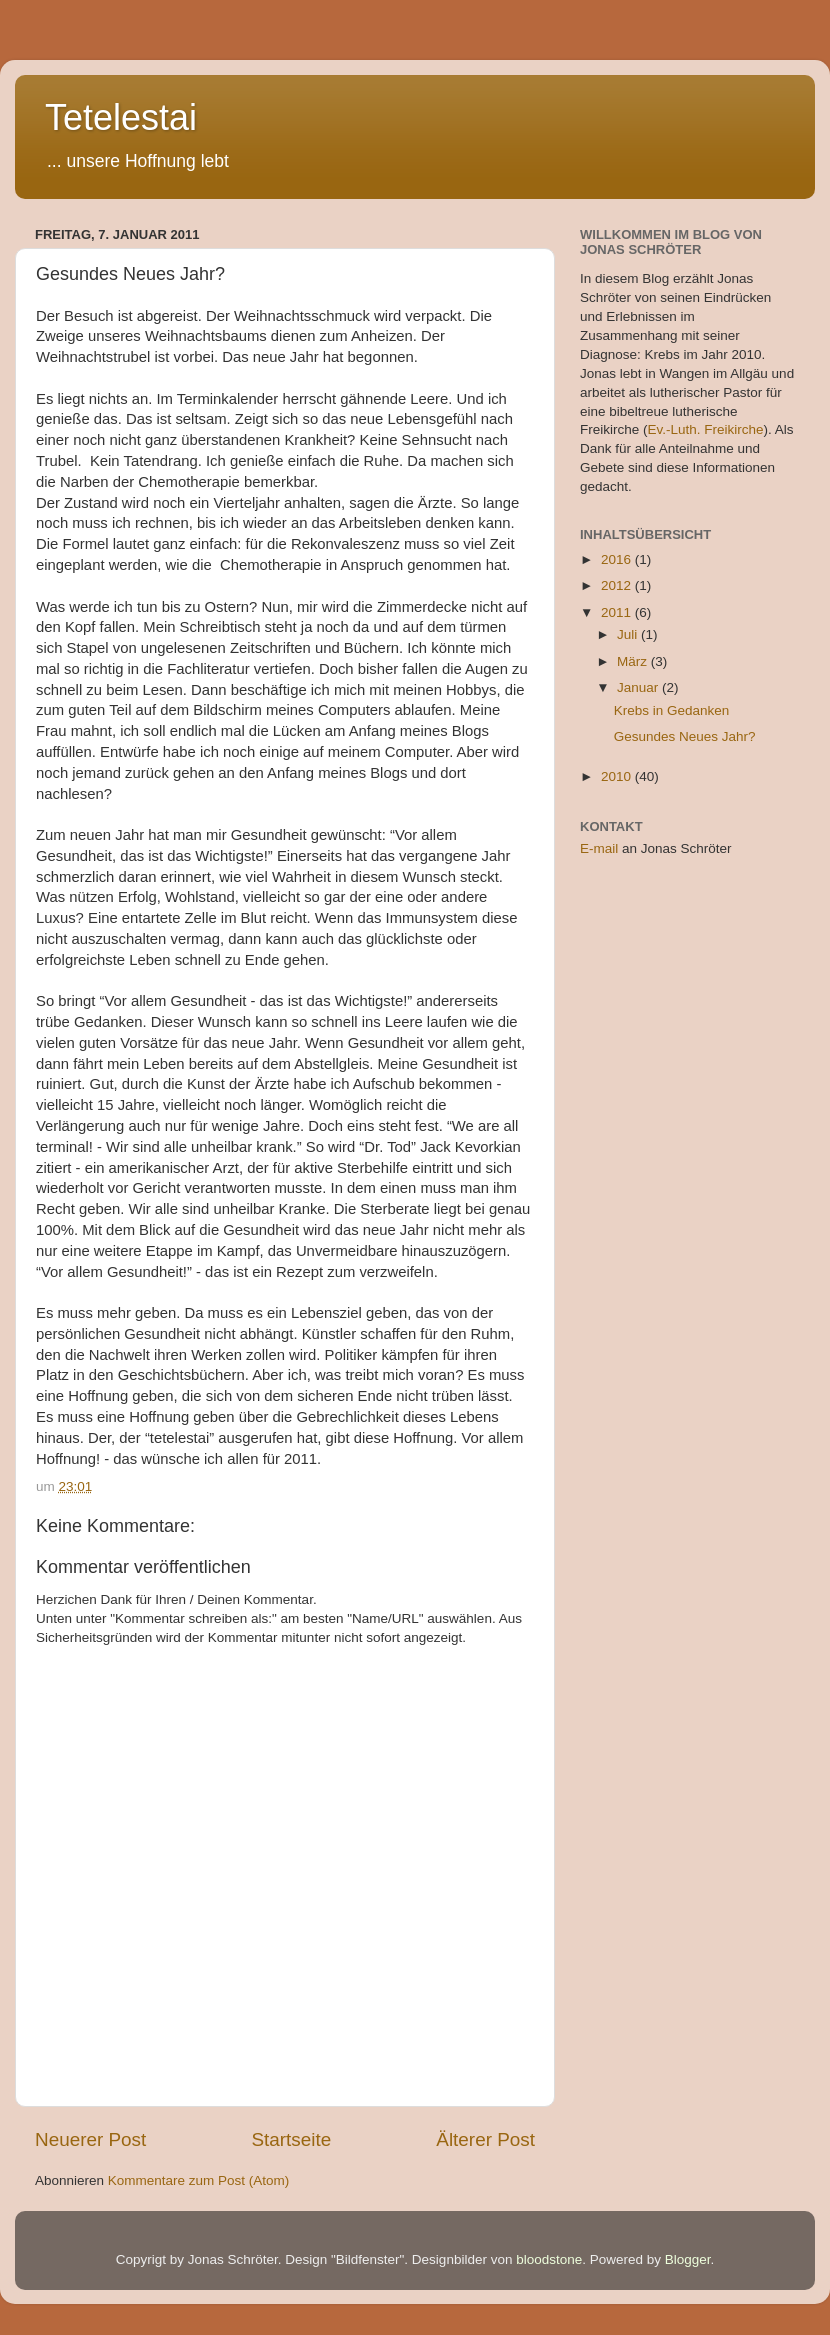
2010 (618, 776)
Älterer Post (485, 2139)
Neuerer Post (90, 2139)
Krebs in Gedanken (672, 710)
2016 (618, 559)
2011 (618, 612)
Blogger (688, 2259)
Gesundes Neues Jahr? (685, 736)
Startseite (291, 2139)
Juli (629, 634)
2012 (618, 585)
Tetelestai (121, 117)
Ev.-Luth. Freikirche (706, 429)
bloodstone (549, 2259)
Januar (639, 687)
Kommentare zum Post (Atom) (199, 2180)
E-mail (599, 848)
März (634, 661)
